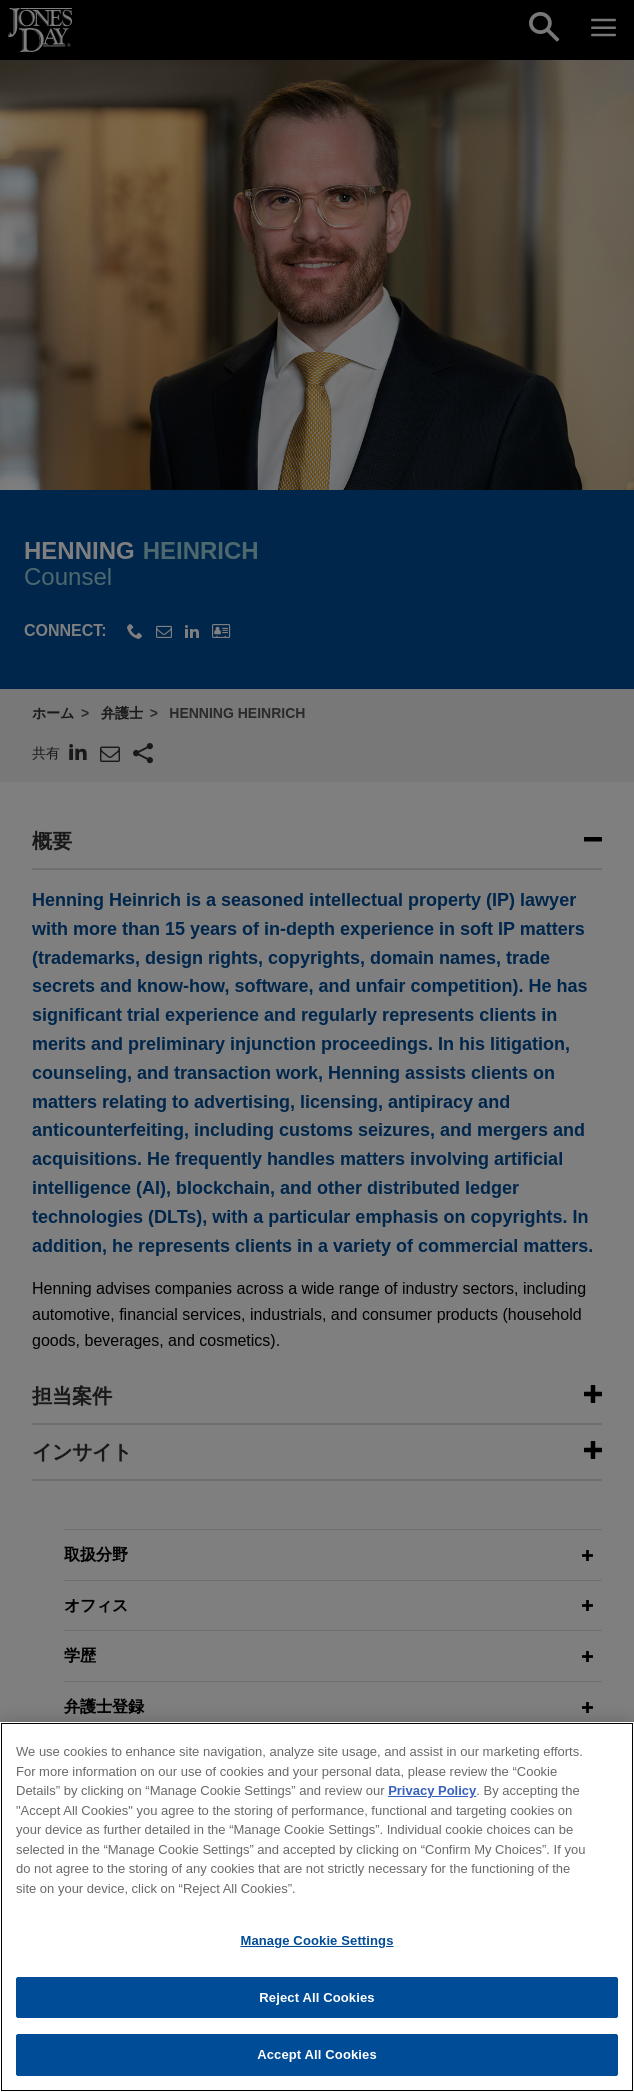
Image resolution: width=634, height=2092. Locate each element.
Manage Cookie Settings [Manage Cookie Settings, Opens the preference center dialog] (316, 1947)
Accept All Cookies (317, 2062)
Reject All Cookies (316, 2004)
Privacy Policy (432, 1797)
